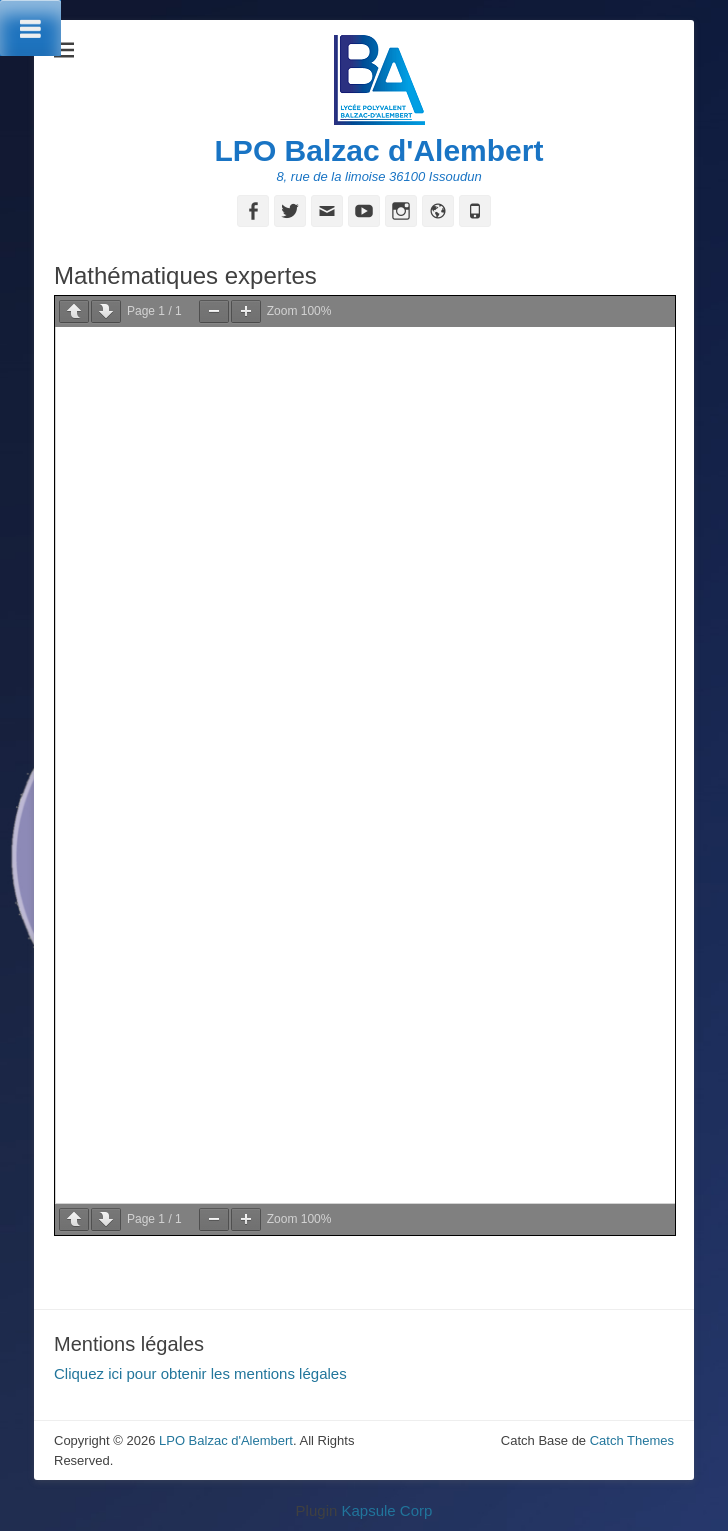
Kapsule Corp (386, 1510)
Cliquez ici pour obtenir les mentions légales (200, 1373)
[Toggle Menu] (30, 28)
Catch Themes (632, 1440)
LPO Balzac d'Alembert (379, 150)
